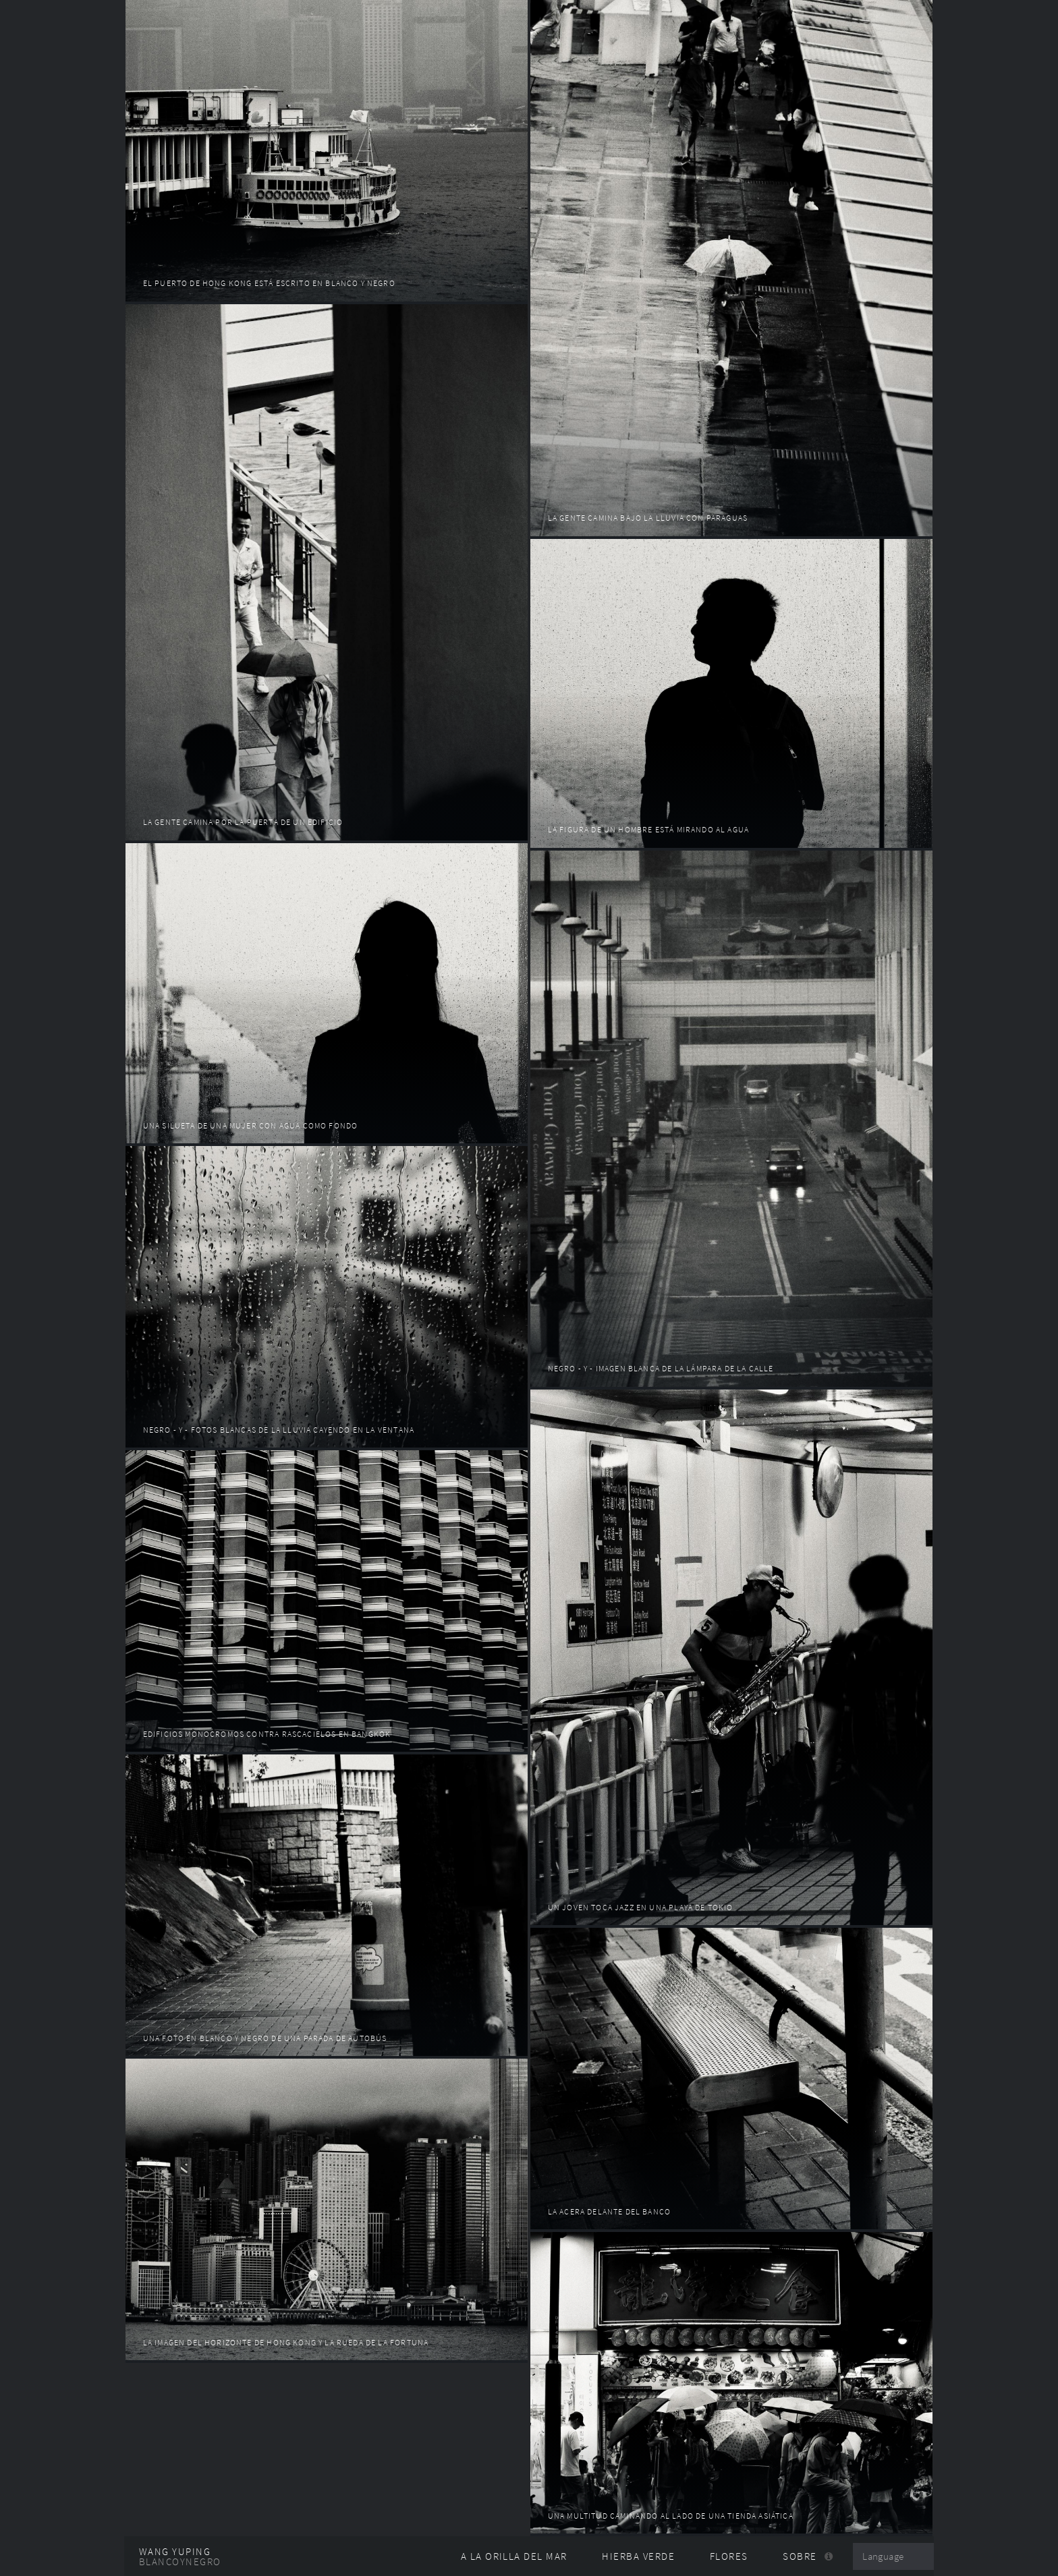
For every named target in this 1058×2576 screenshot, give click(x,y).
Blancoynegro (180, 2562)
